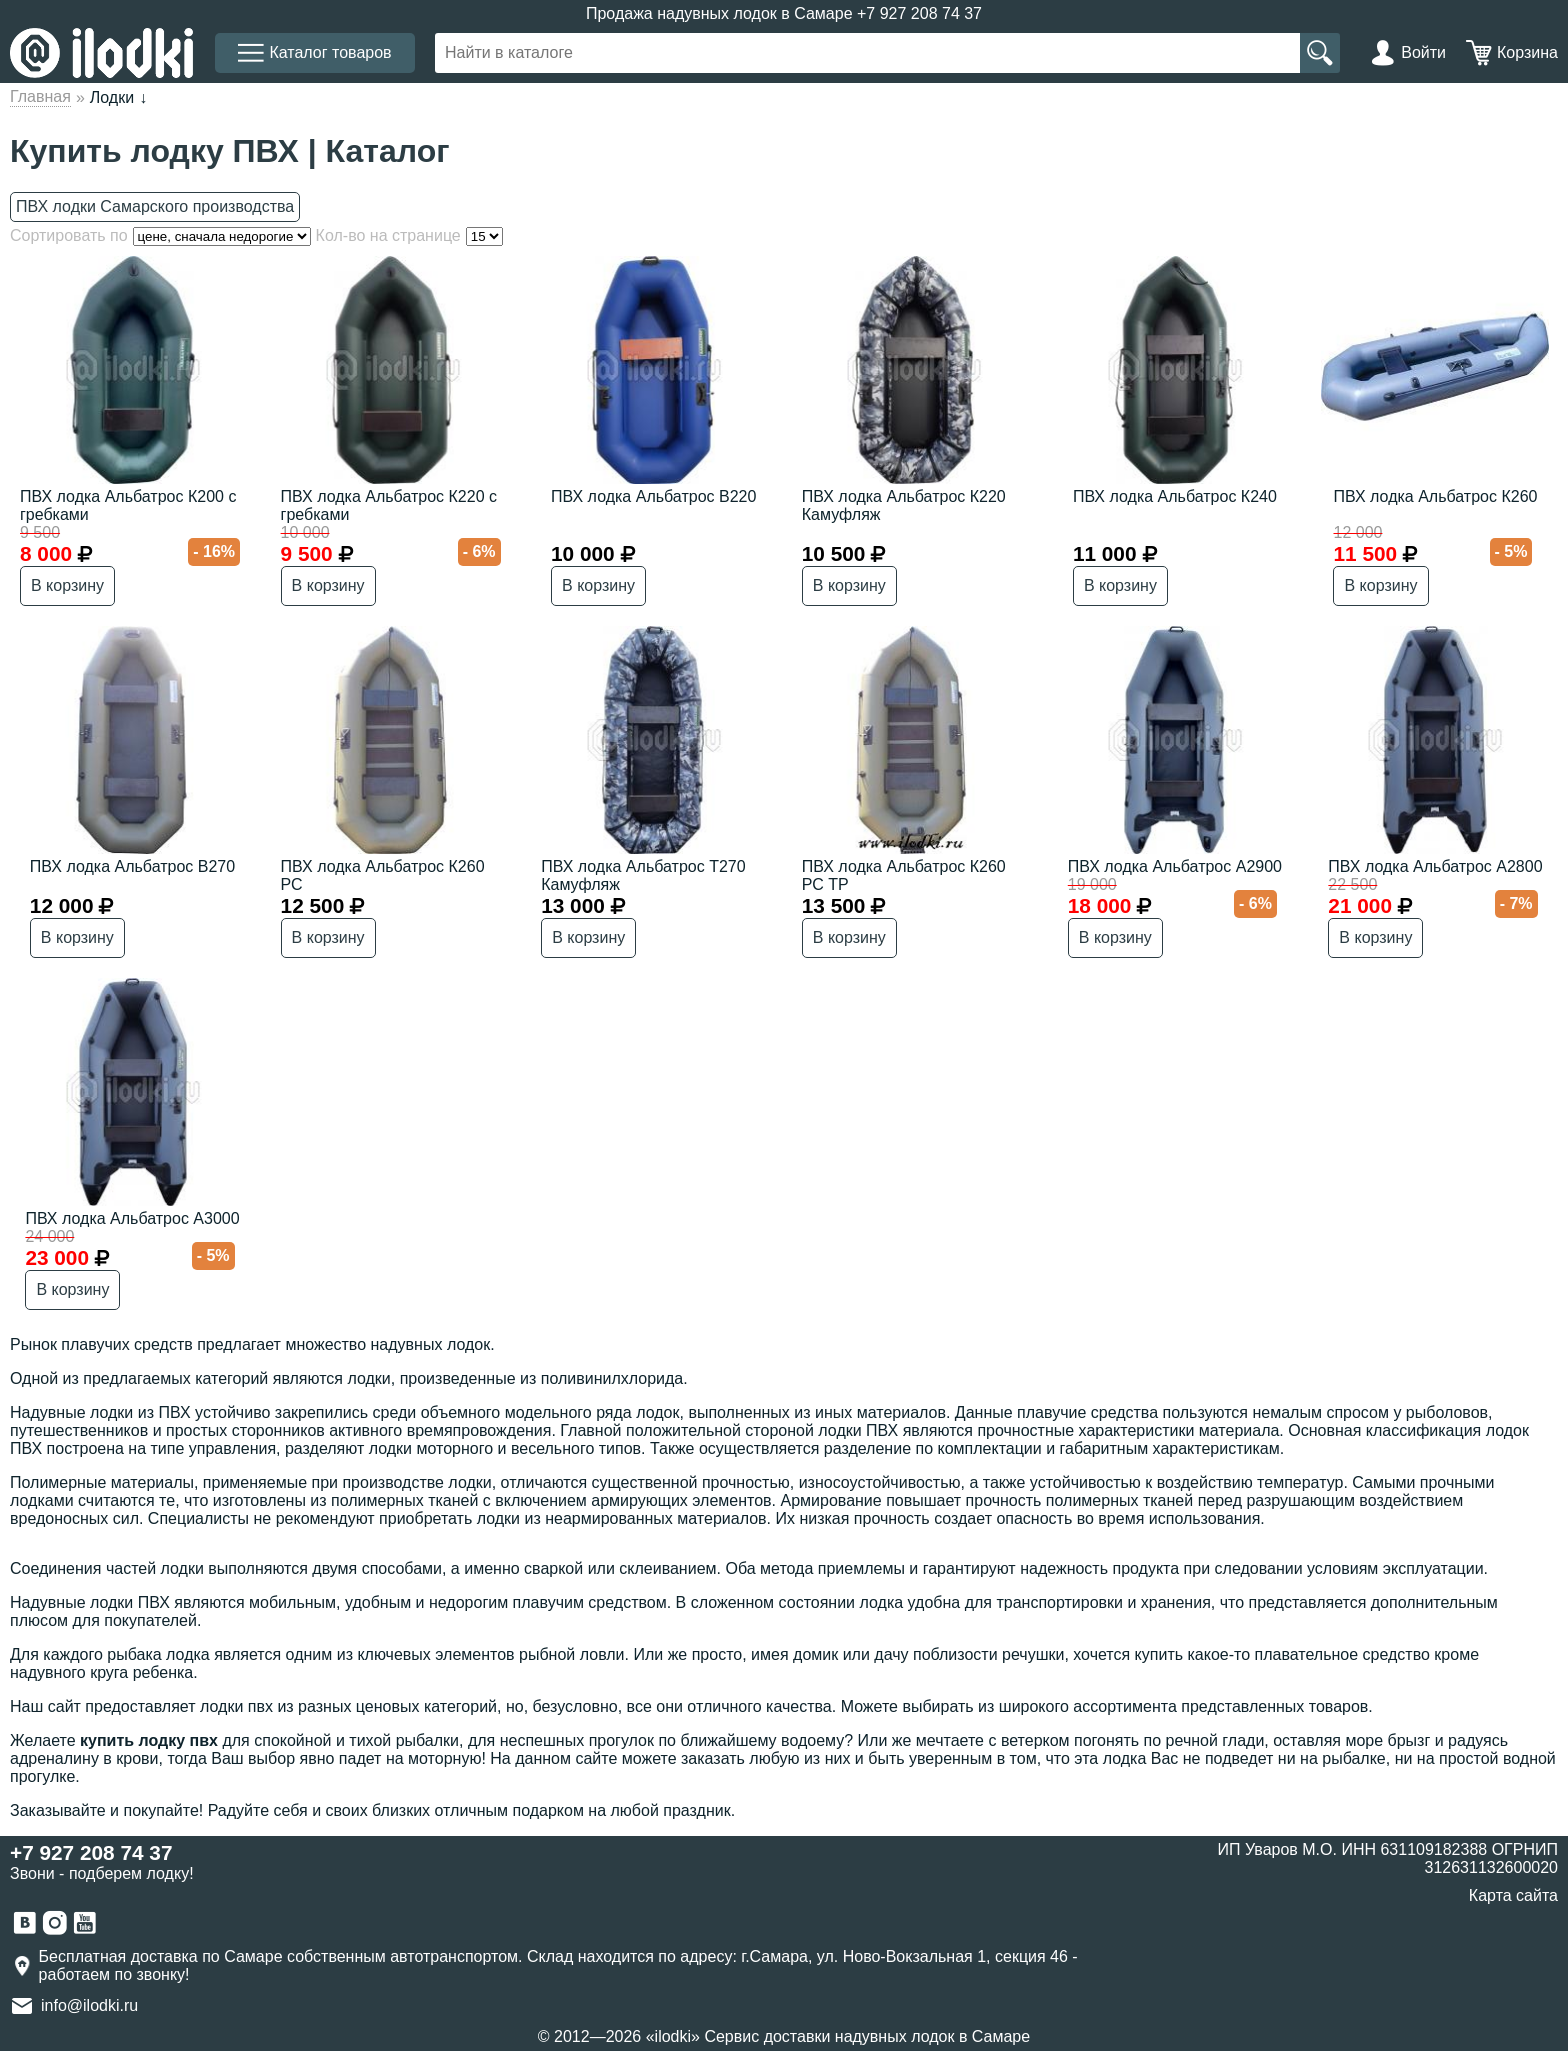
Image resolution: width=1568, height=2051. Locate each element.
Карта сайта (1513, 1895)
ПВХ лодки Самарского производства (155, 206)
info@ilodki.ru (89, 2005)
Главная (40, 96)
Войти (1423, 52)
